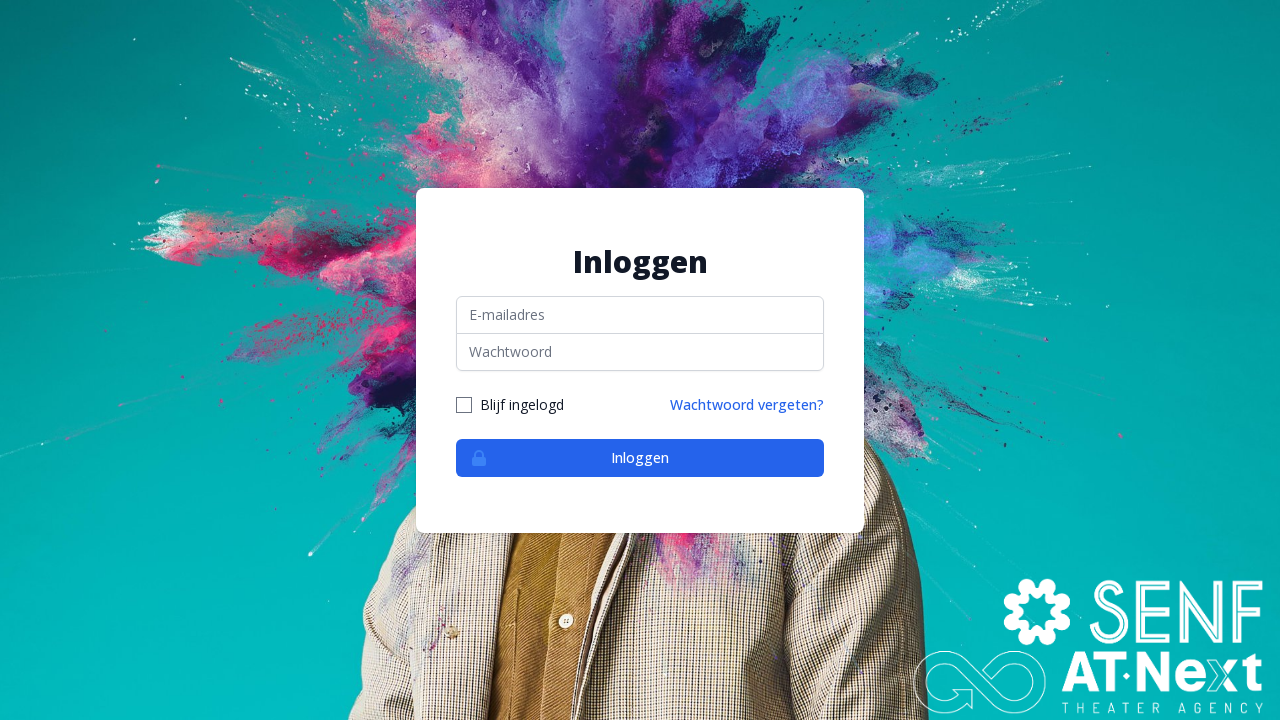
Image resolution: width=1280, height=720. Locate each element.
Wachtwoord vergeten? (747, 404)
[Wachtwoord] (640, 352)
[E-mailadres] (640, 315)
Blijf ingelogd (522, 404)
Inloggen (563, 458)
